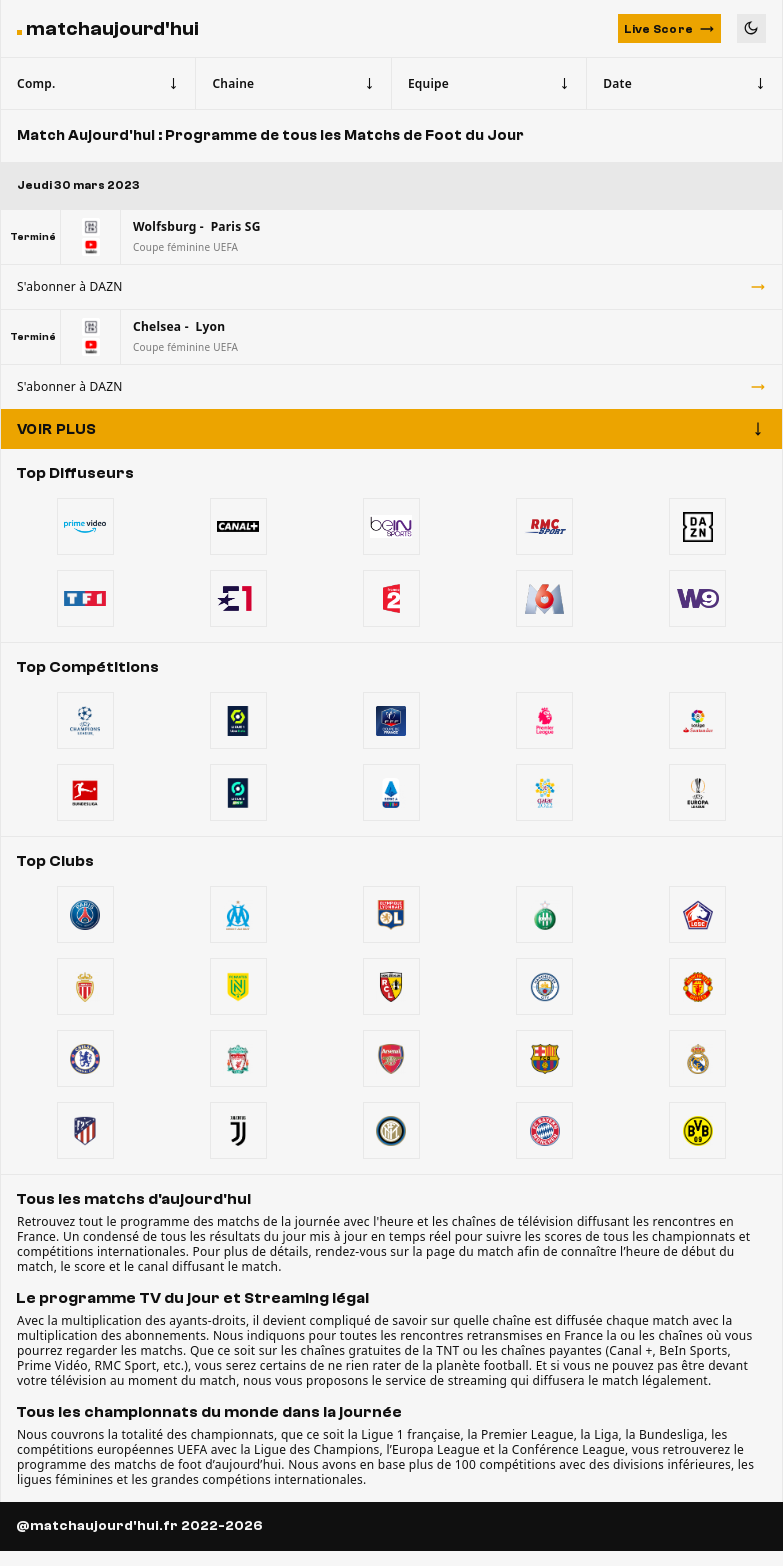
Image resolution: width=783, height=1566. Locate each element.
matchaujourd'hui (112, 28)
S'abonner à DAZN (391, 286)
